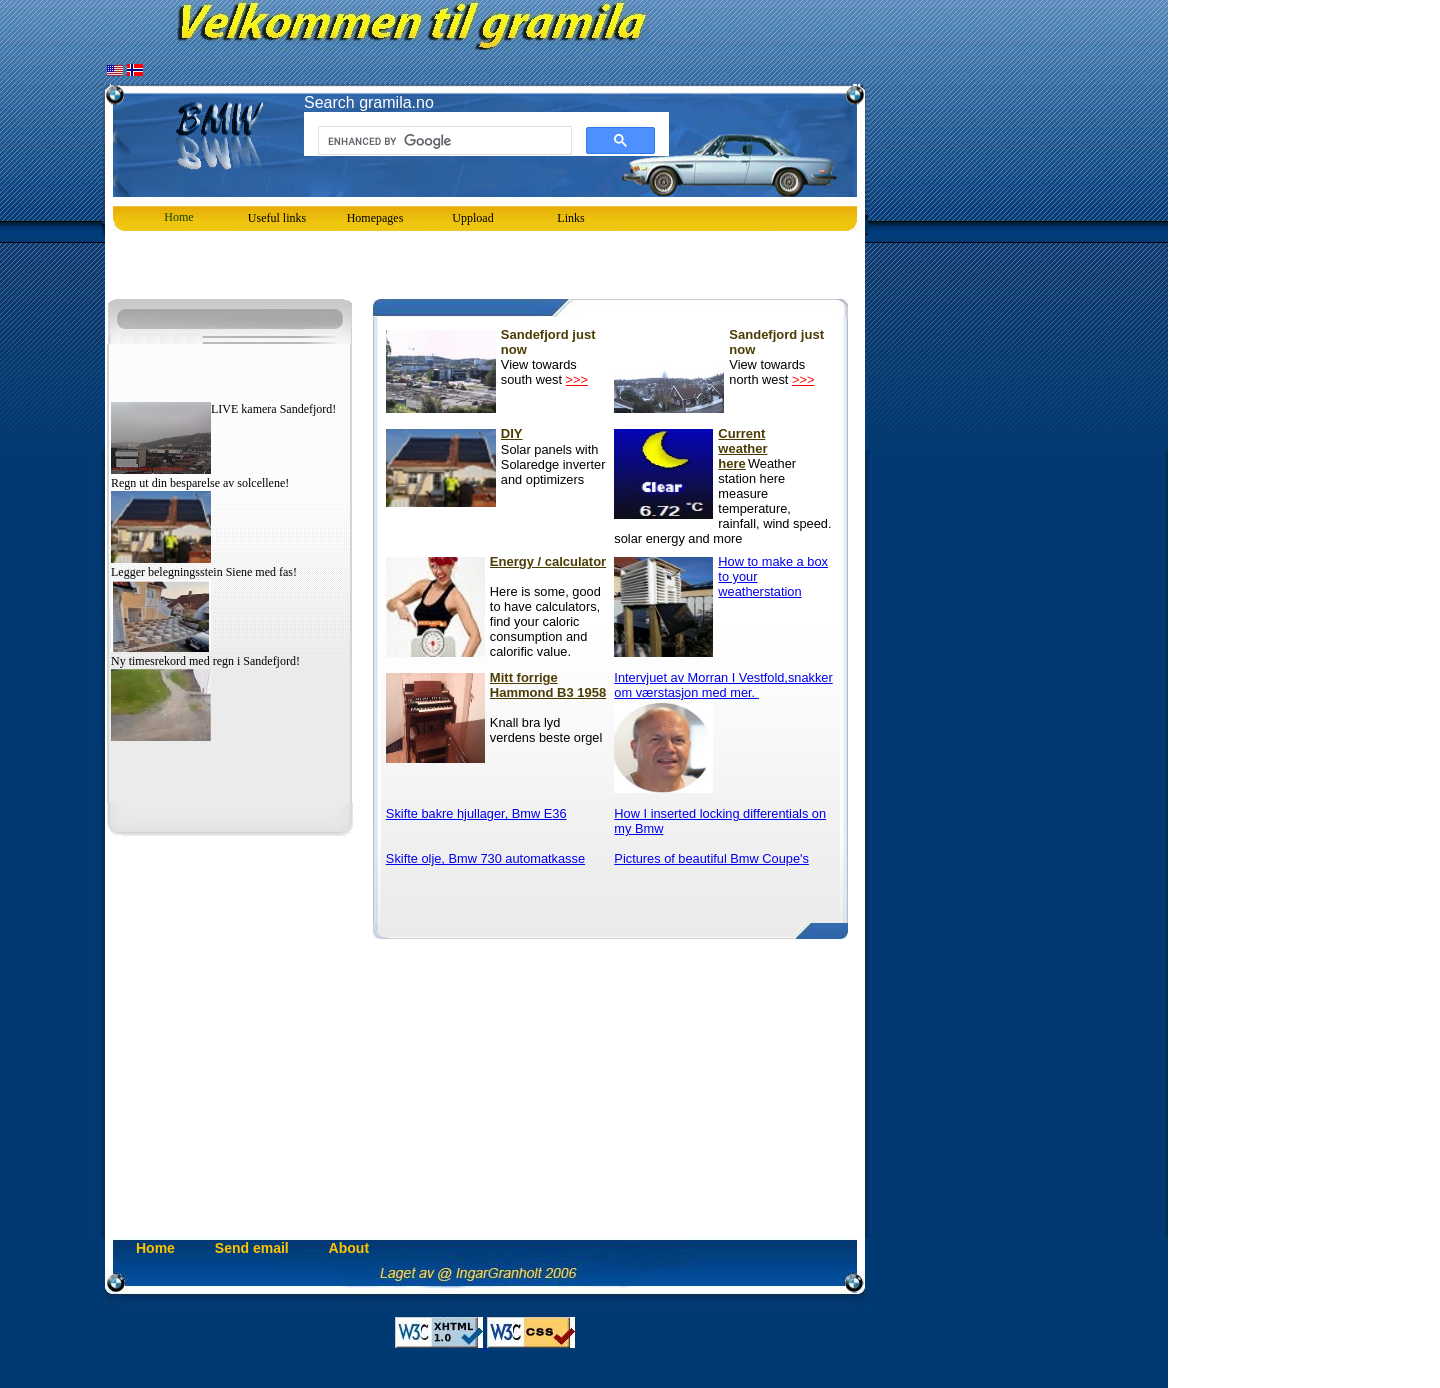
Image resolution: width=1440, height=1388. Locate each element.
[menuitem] (375, 218)
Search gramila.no (369, 102)
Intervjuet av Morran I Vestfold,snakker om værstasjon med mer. (723, 685)
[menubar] (375, 218)
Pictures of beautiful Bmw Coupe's (711, 858)
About (349, 1248)
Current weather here (731, 434)
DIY (509, 433)
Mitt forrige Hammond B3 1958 (548, 685)
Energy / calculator (548, 561)
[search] (443, 141)
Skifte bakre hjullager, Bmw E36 (476, 813)
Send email (252, 1248)
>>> (577, 379)
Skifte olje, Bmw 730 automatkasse (485, 858)
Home (178, 217)
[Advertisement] (339, 267)
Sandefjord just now (548, 342)
